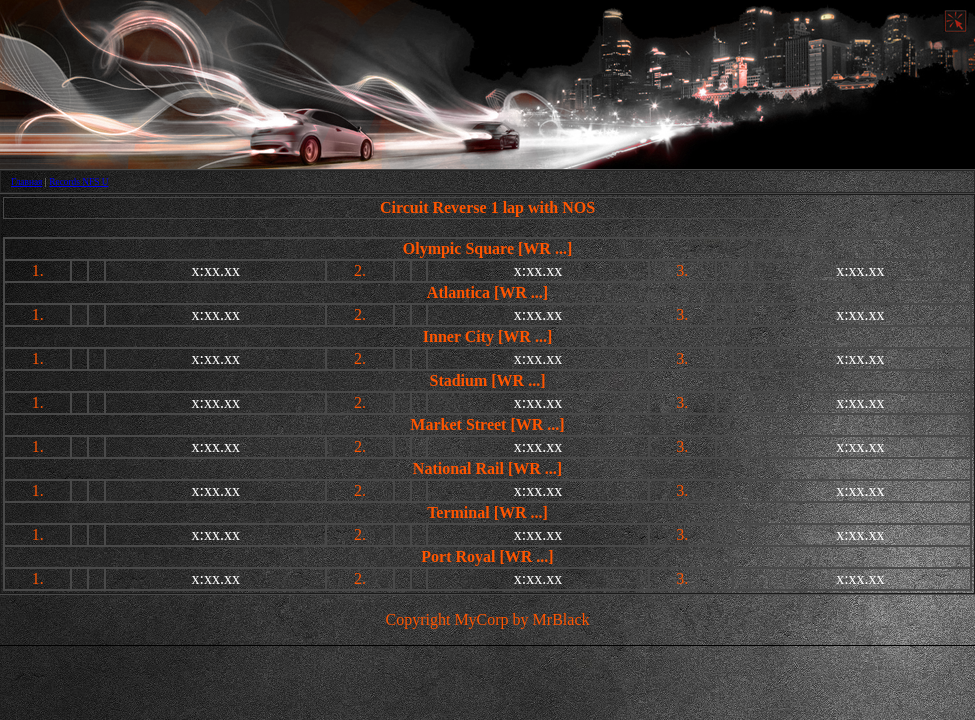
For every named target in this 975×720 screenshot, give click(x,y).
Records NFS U (78, 182)
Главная (26, 182)
